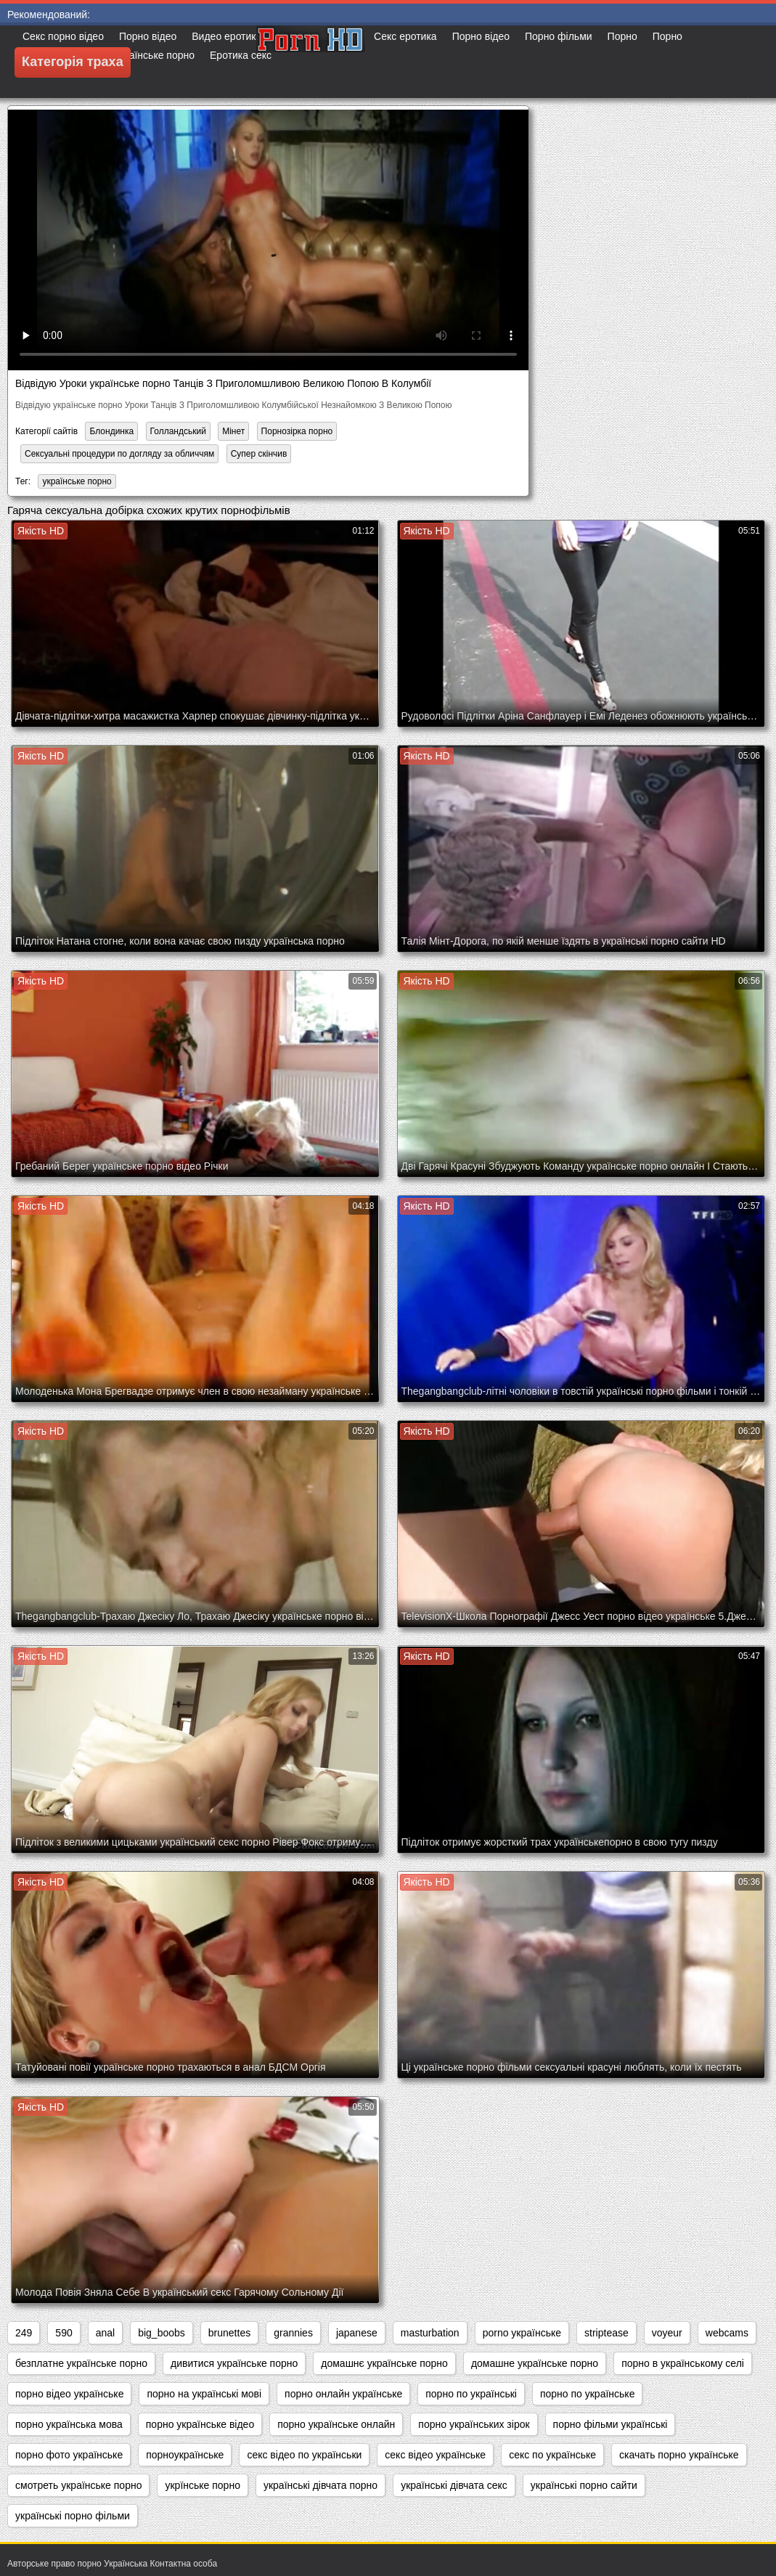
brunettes (229, 2333)
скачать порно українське (679, 2455)
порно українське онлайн (336, 2424)
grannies (293, 2333)
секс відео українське (435, 2455)
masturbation (430, 2333)
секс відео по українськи (304, 2455)
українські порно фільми (72, 2516)
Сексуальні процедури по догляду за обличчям (119, 454)
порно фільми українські (610, 2424)
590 (63, 2333)
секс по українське (552, 2455)
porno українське (522, 2333)
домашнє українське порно (384, 2363)
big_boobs (161, 2333)
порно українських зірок (473, 2424)
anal (105, 2333)
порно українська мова (69, 2424)
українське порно (76, 481)
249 (23, 2333)
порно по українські (471, 2394)
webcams (727, 2333)
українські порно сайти (584, 2485)
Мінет (233, 431)
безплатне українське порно (81, 2363)
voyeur (667, 2333)
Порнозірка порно (297, 431)
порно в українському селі (682, 2363)
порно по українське (587, 2394)
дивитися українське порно (234, 2363)
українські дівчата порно (320, 2485)
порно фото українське (69, 2455)
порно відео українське (69, 2394)
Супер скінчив (259, 454)
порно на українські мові (204, 2394)
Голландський (178, 431)
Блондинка (111, 431)
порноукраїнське (185, 2455)
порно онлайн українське (343, 2394)
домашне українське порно (534, 2363)
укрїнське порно (202, 2485)
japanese (356, 2333)
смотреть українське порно (78, 2485)
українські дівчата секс (454, 2485)
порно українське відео (200, 2424)
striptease (606, 2333)
